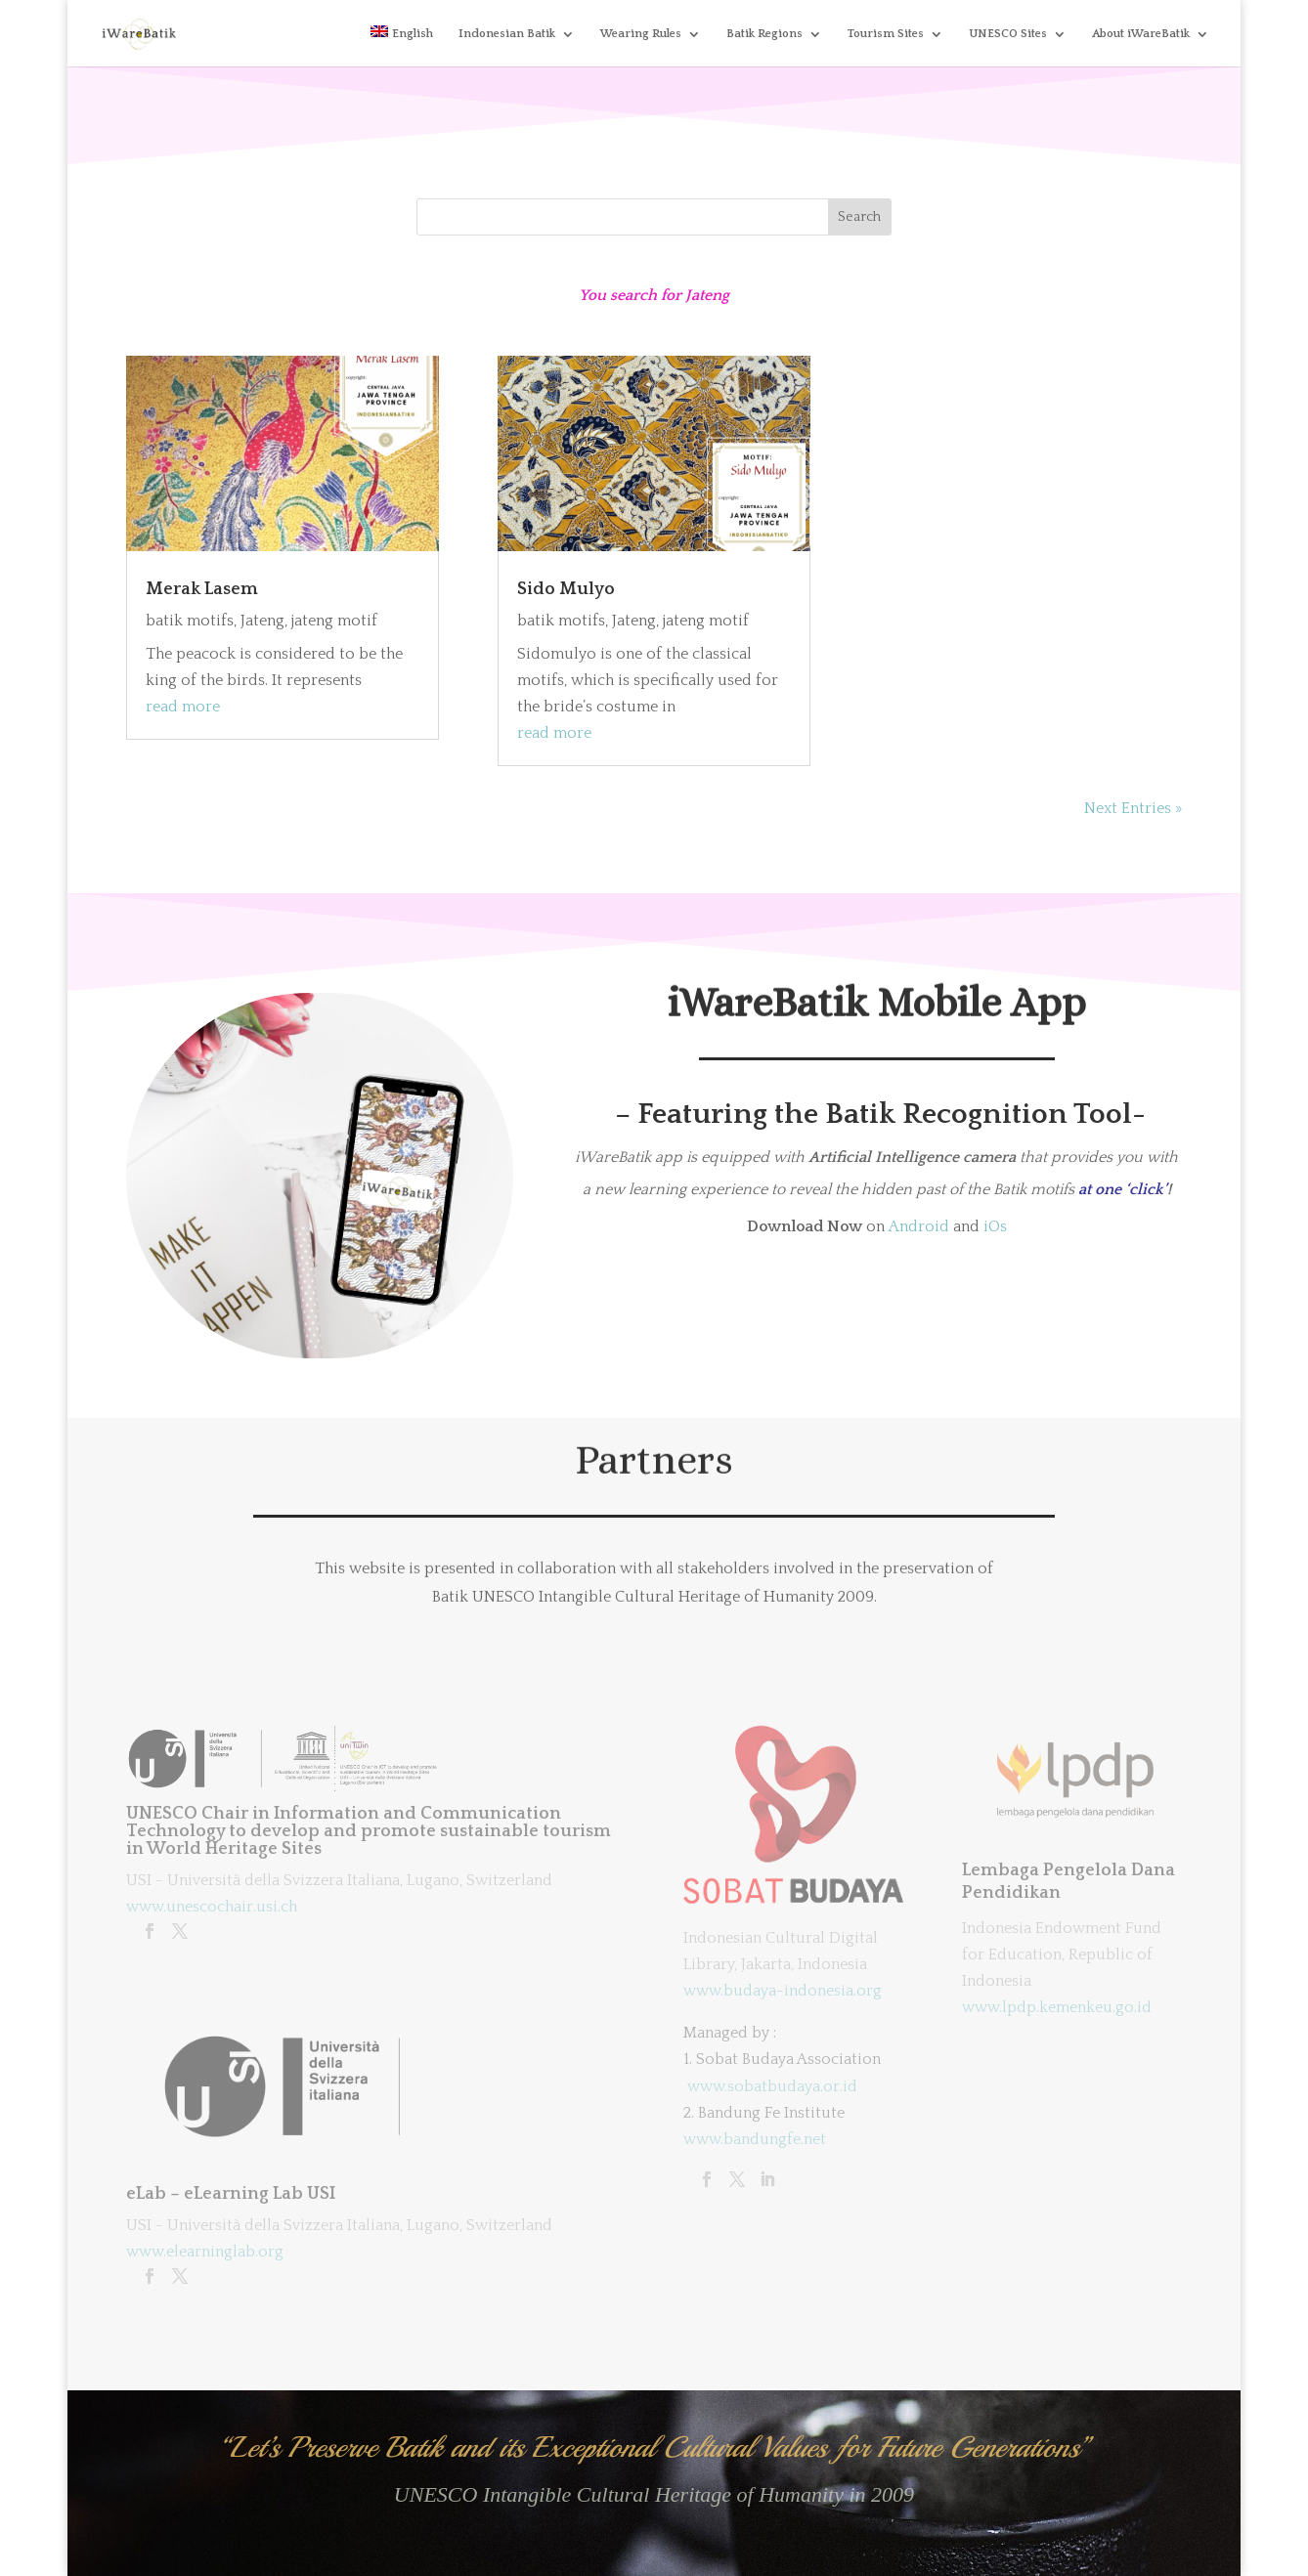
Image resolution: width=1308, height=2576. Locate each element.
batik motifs (190, 620)
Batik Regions (764, 33)
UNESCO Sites (1008, 33)
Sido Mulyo (566, 589)
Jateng (262, 620)
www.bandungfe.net (754, 2139)
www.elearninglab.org (204, 2251)
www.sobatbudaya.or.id (772, 2086)
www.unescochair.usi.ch (211, 1906)
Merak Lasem (202, 589)
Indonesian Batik (506, 33)
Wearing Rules (640, 33)
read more (183, 706)
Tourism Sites (886, 33)
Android (919, 1226)
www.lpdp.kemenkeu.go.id (1057, 2007)
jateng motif (334, 620)
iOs (995, 1226)
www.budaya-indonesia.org (782, 1990)
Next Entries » (1133, 808)
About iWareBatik (1141, 33)
